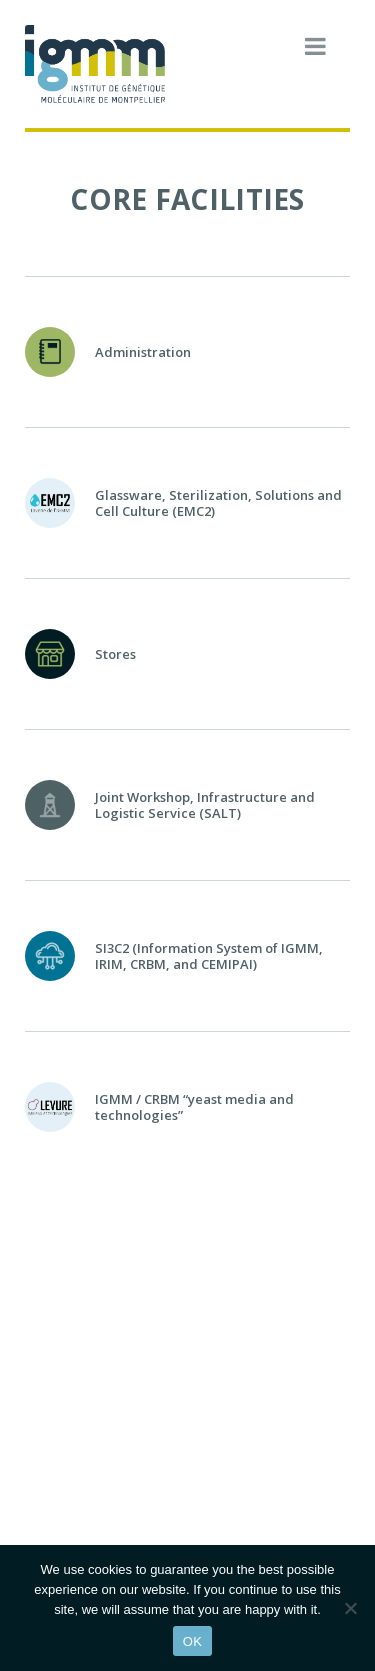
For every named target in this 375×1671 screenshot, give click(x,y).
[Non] (350, 1608)
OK (192, 1641)
